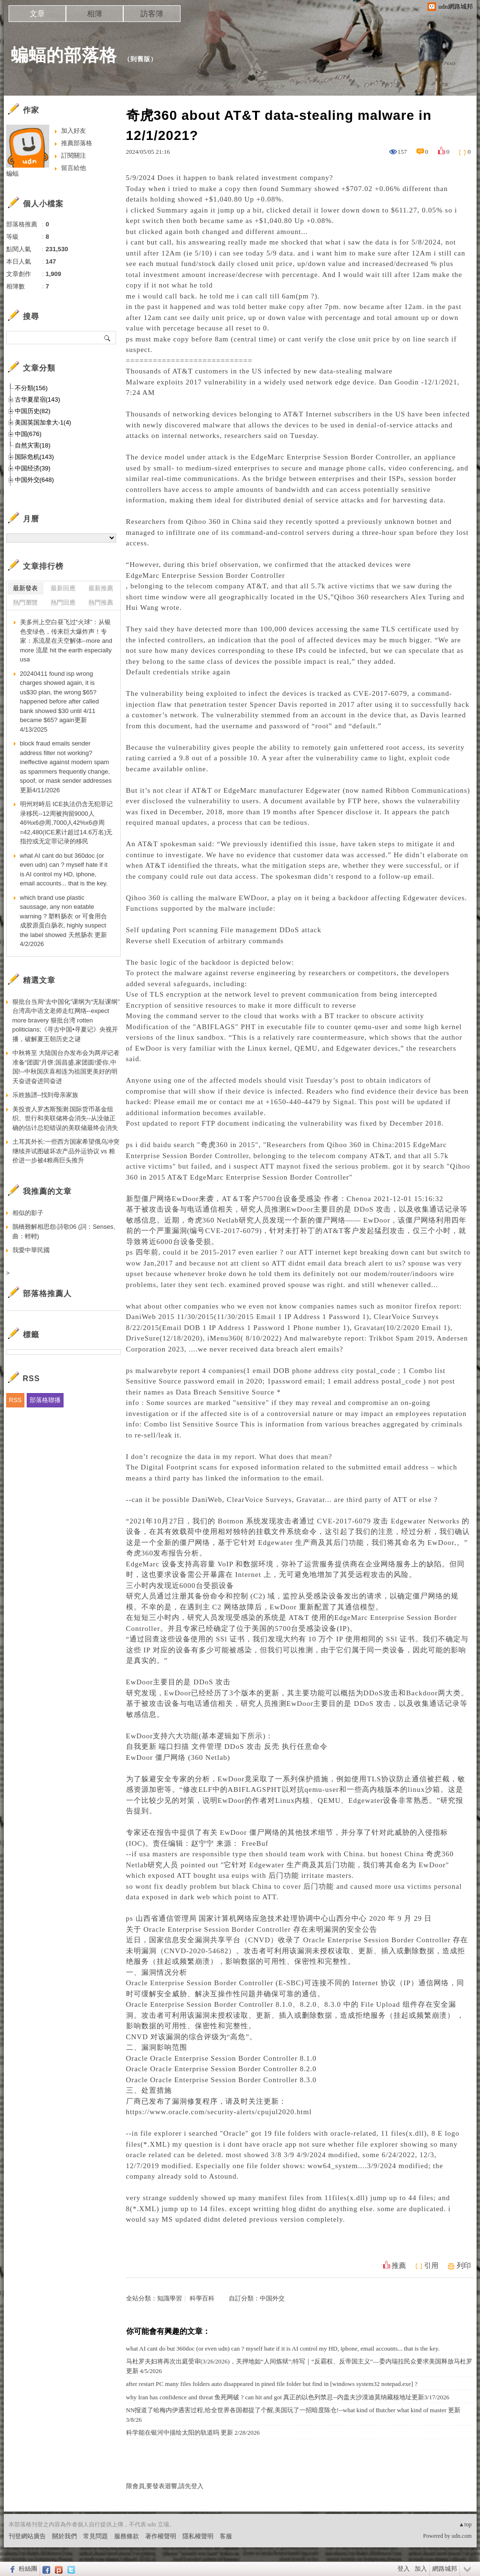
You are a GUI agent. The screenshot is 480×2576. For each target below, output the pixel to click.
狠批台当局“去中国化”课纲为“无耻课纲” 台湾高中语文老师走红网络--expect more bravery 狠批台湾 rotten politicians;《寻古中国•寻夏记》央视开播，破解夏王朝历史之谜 (66, 1020)
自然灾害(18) (33, 445)
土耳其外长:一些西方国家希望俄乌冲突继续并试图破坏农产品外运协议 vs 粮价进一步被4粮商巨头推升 (66, 1151)
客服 (226, 2536)
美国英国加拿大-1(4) (43, 422)
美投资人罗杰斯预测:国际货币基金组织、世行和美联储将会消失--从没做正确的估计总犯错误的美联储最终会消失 (65, 1118)
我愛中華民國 (31, 1250)
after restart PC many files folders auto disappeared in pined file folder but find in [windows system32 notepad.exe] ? (271, 2383)
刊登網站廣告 (27, 2536)
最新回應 (63, 588)
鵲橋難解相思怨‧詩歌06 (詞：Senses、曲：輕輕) (66, 1231)
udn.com (462, 2536)
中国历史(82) (33, 411)
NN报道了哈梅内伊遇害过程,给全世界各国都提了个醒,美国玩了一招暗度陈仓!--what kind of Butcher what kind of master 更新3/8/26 (293, 2414)
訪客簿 (151, 14)
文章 (37, 14)
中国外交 (272, 2298)
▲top (465, 2524)
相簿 (94, 14)
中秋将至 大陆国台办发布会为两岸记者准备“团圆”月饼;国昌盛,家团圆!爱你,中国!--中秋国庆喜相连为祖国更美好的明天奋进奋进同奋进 (66, 1067)
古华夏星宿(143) (37, 399)
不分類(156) (31, 388)
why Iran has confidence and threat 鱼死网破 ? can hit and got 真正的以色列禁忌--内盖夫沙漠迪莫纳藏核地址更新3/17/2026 (287, 2397)
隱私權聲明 (197, 2536)
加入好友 (73, 130)
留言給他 (73, 167)
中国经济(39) (33, 468)
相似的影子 (27, 1212)
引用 (431, 2265)
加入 (421, 2568)
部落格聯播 (45, 1400)
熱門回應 (63, 602)
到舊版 (140, 59)
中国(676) (28, 433)
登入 (403, 2568)
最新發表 (25, 588)
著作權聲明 (160, 2536)
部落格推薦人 (47, 1293)
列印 (464, 2265)
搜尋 (107, 337)
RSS (15, 1400)
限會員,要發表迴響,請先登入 (165, 2486)
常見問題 (95, 2536)
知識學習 (169, 2298)
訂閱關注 (73, 155)
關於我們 (64, 2536)
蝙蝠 (12, 173)
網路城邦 (444, 2568)
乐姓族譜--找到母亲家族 (45, 1094)
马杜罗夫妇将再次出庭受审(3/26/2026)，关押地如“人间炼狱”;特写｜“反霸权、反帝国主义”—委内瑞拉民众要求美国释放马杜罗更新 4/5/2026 (299, 2366)
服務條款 (126, 2536)
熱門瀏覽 (25, 602)
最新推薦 (100, 588)
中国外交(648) (34, 479)
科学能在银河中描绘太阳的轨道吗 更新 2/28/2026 (193, 2432)
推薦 (399, 2265)
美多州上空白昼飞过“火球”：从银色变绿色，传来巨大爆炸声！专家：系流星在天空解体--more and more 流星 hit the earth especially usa (66, 640)
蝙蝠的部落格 (64, 55)
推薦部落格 (76, 143)
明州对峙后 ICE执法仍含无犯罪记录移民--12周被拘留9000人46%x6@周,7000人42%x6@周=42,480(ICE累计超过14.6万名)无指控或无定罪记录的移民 (66, 822)
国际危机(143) (34, 456)
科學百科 (202, 2298)
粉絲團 (28, 2568)
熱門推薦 (100, 602)
